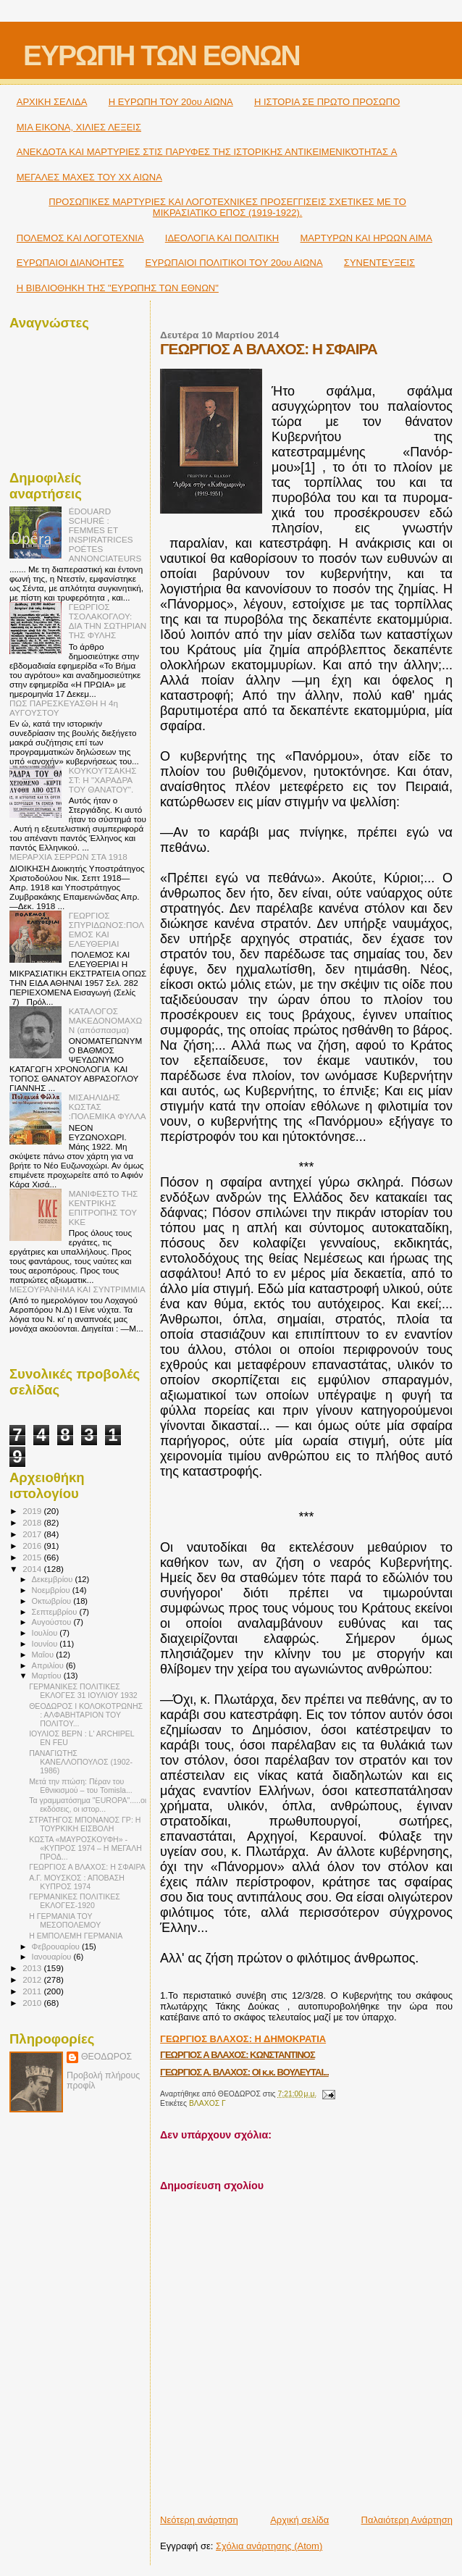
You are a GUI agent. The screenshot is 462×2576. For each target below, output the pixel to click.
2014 (32, 1568)
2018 (32, 1522)
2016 (32, 1545)
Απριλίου (49, 1665)
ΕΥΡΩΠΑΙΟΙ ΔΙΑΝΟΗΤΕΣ (71, 262)
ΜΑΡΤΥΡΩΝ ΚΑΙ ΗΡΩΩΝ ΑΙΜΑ (366, 238)
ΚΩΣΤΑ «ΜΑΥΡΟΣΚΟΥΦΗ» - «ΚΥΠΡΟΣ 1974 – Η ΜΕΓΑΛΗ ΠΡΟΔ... (85, 1848)
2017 (32, 1534)
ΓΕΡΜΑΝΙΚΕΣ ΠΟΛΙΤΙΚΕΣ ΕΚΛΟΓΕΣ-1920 (74, 1901)
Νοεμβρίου (52, 1590)
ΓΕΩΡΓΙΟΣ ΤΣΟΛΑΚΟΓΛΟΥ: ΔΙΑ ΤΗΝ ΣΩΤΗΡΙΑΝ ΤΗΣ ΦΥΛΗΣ (108, 621)
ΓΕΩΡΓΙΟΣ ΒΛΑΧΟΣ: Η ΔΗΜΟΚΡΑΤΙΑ (243, 2038)
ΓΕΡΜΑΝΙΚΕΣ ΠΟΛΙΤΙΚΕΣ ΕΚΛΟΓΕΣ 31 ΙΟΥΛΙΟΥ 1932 (83, 1690)
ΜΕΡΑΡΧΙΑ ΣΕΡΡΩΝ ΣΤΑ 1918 (68, 856)
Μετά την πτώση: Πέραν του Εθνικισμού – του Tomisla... (81, 1785)
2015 (32, 1557)
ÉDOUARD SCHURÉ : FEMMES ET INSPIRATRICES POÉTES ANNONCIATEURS (105, 534)
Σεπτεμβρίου (56, 1611)
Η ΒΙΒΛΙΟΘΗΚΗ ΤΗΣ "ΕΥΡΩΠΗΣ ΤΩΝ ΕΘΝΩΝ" (118, 288)
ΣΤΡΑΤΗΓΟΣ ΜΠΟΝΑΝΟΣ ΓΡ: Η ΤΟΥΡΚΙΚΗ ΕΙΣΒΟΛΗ (84, 1824)
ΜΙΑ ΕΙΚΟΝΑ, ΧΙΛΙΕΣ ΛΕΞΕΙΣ (79, 127)
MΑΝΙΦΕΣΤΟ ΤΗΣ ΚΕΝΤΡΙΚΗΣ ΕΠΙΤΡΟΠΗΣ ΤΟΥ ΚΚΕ (103, 1207)
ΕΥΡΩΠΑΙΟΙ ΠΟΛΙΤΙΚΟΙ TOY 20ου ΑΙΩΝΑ (234, 262)
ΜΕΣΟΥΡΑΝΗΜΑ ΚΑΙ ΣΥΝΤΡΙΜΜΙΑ (77, 1289)
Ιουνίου (46, 1643)
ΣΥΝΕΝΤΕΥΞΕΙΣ (379, 262)
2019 (32, 1510)
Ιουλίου (46, 1632)
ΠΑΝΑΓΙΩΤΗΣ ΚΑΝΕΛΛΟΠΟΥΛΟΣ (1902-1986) (81, 1762)
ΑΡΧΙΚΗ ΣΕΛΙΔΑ (52, 101)
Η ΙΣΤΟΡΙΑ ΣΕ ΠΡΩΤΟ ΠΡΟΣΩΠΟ (327, 101)
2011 (32, 1991)
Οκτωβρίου (53, 1601)
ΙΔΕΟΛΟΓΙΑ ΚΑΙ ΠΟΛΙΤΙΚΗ (222, 238)
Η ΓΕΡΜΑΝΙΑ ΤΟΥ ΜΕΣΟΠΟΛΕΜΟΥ (65, 1920)
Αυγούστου (53, 1622)
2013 (32, 1968)
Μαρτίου (48, 1675)
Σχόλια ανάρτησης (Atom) (269, 2546)
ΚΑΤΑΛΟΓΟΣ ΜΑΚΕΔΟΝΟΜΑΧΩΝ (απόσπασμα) (106, 1020)
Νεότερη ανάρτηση (199, 2519)
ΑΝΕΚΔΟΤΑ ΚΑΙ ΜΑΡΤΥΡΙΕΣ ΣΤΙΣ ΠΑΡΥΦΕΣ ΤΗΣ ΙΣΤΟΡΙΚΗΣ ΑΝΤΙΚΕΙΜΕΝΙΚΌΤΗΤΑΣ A (207, 151)
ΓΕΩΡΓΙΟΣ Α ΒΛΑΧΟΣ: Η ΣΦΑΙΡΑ (87, 1866)
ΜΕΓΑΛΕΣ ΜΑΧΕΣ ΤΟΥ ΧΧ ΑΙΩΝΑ (89, 177)
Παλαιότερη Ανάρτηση (407, 2519)
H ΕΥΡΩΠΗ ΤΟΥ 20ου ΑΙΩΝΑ (171, 101)
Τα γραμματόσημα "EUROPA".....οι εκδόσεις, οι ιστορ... (87, 1804)
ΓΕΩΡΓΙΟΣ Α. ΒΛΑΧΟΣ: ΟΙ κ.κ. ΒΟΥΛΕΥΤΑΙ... (244, 2072)
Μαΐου (44, 1654)
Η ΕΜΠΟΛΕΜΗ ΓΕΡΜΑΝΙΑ (75, 1935)
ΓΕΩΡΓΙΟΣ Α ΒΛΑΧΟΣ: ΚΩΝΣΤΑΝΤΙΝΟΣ (237, 2054)
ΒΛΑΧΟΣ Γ (207, 2103)
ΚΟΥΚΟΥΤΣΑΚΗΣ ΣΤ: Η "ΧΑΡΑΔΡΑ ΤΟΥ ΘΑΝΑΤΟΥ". (103, 780)
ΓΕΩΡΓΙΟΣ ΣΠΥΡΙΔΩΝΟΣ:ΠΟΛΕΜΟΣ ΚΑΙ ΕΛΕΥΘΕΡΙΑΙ (106, 929)
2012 (32, 1979)
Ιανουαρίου (53, 1956)
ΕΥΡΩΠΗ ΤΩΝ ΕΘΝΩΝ (161, 55)
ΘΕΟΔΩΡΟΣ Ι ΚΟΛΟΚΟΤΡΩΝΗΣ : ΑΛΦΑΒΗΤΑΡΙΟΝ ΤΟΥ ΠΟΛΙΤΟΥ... (86, 1715)
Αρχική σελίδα (299, 2519)
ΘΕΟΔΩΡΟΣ (106, 2057)
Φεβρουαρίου (57, 1946)
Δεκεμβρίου (53, 1579)
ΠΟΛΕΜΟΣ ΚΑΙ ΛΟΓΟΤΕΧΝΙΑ (80, 238)
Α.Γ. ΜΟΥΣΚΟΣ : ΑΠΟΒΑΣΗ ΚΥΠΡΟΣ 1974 (77, 1882)
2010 (32, 2002)
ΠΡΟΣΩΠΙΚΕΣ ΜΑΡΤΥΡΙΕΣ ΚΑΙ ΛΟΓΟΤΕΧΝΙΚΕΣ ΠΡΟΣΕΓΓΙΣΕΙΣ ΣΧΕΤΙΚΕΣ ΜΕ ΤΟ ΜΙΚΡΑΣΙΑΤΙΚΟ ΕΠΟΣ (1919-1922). (227, 207)
